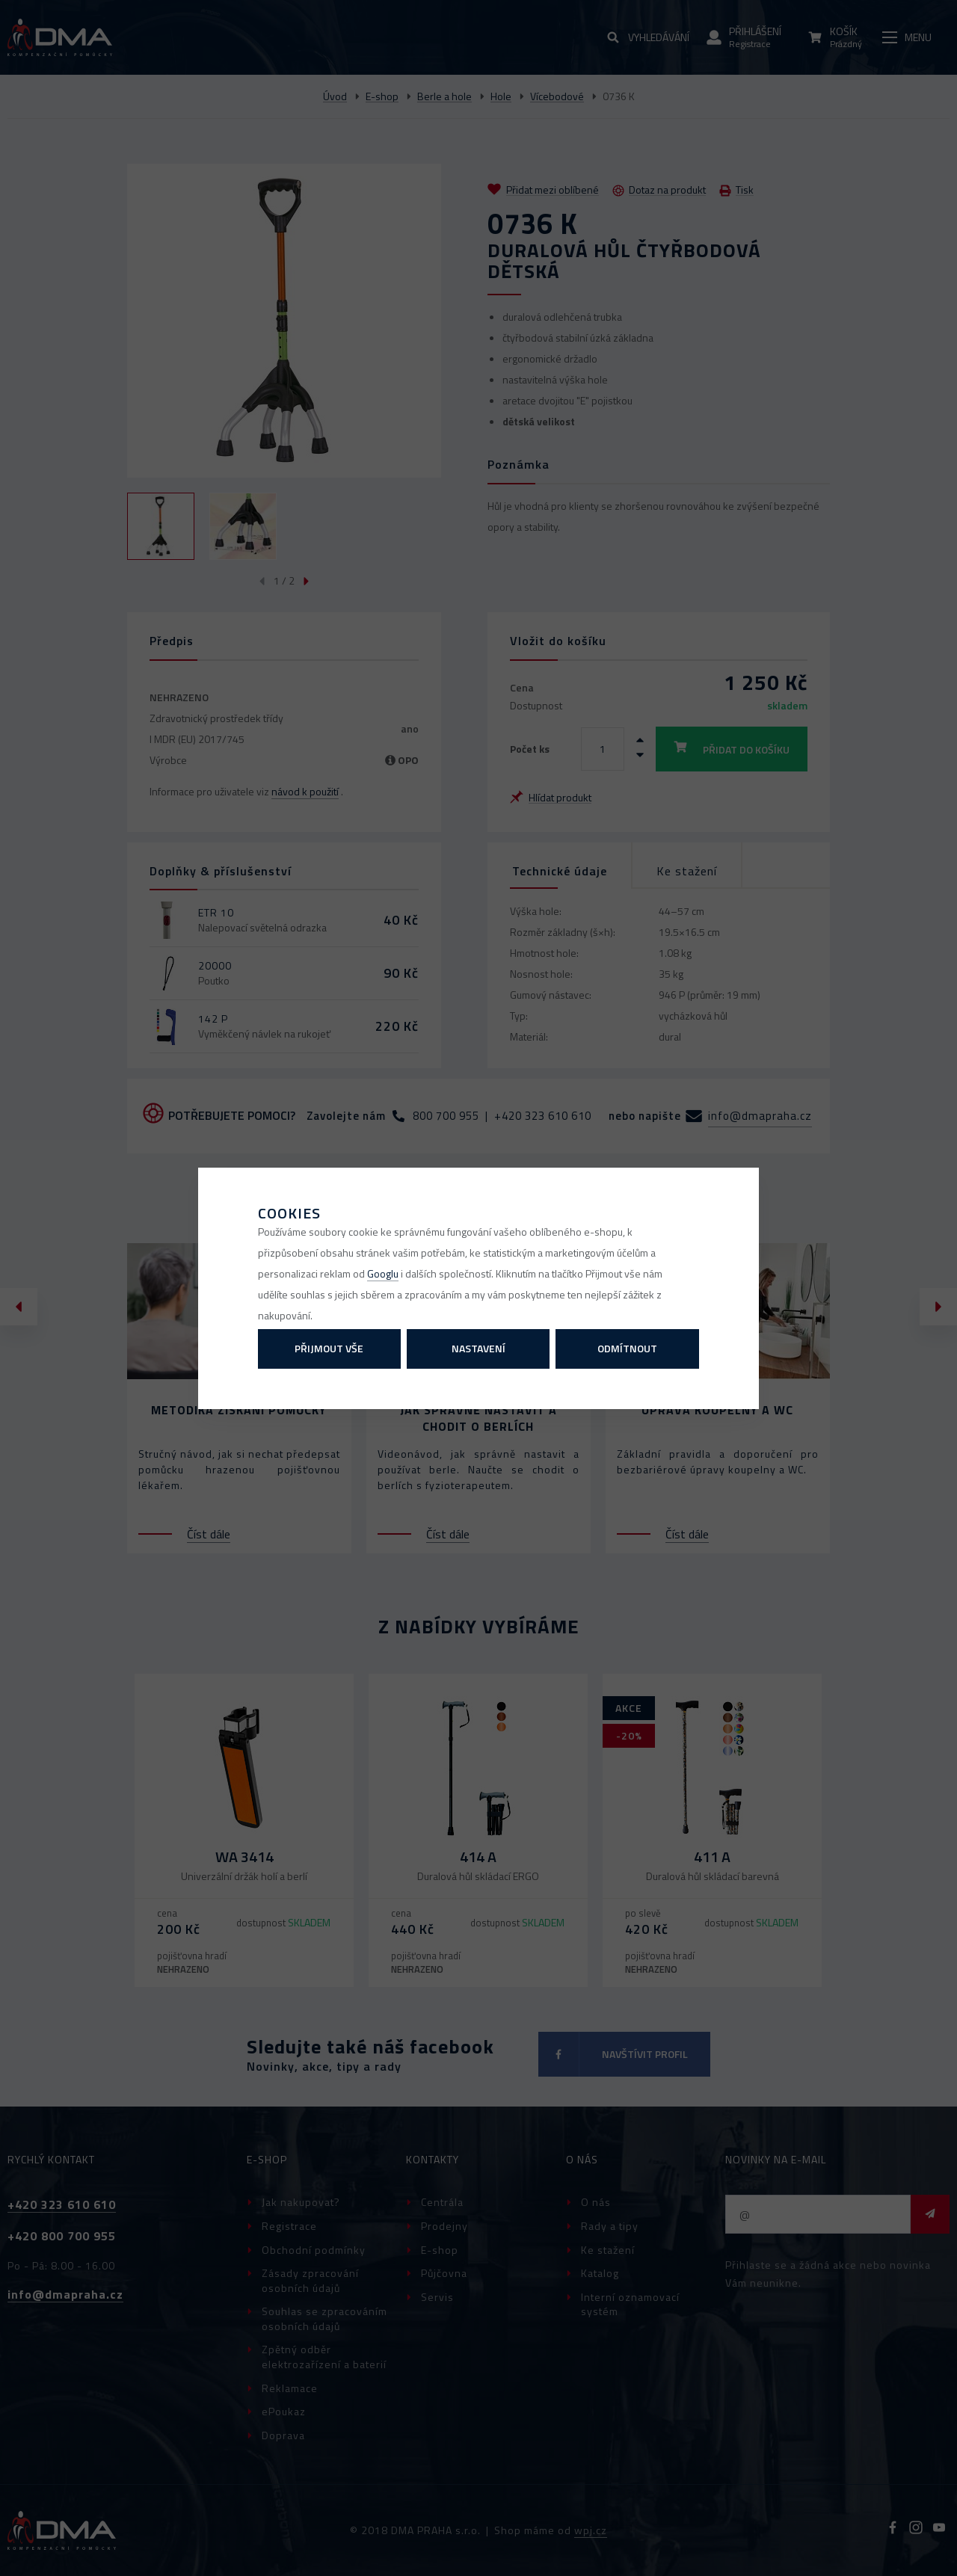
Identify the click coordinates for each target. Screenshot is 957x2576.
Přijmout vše (329, 1348)
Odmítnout (627, 1348)
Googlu (383, 1273)
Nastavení (478, 1348)
